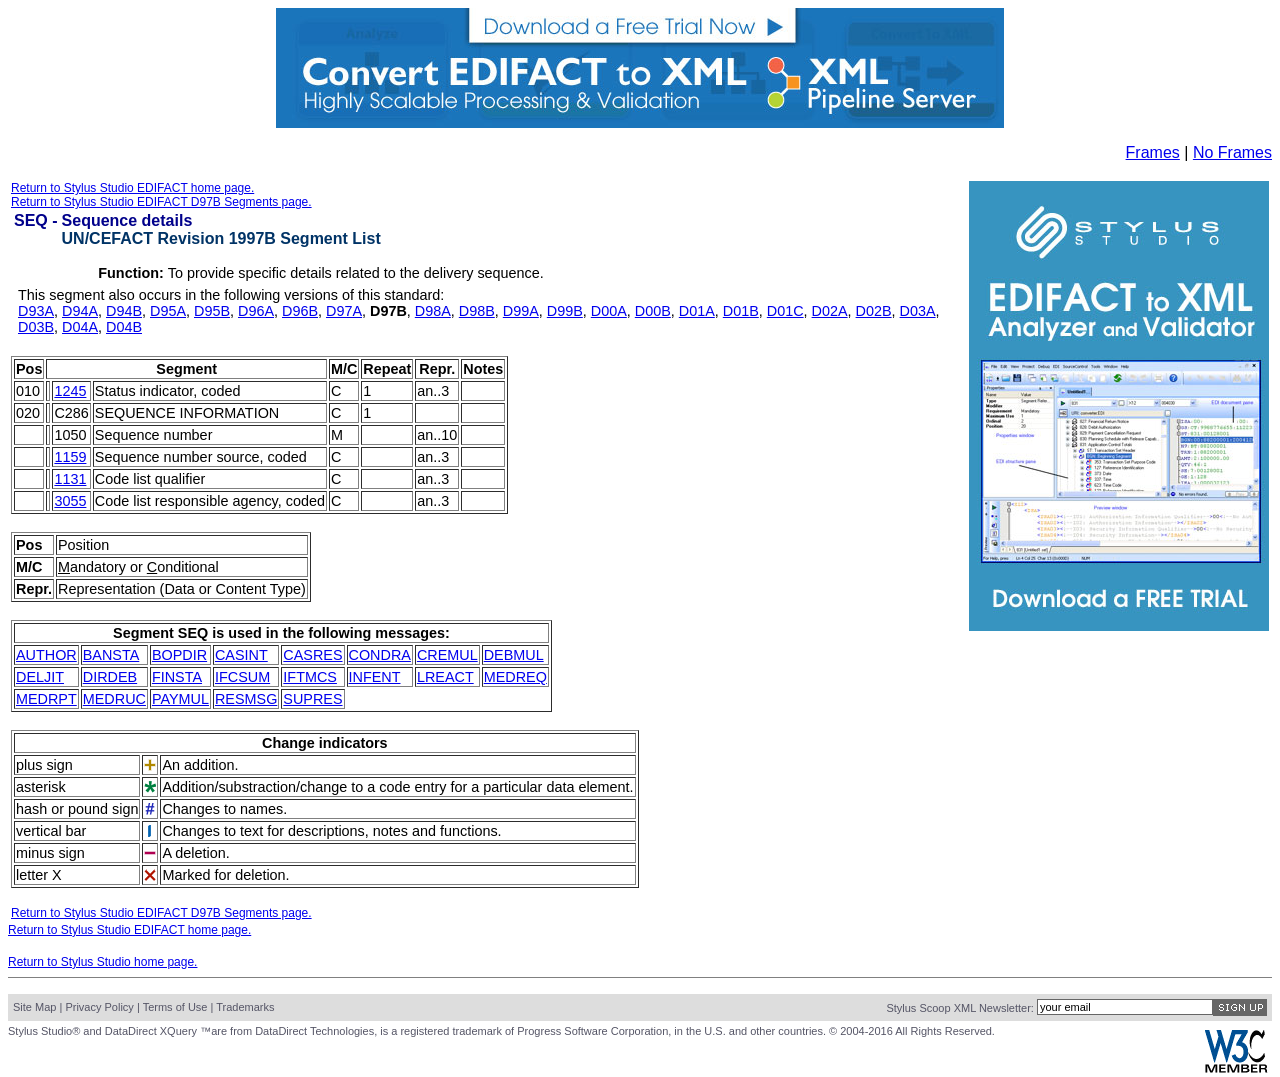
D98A (433, 311)
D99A (521, 311)
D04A (80, 327)
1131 (70, 479)
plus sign (44, 765)
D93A (36, 311)
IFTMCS (310, 677)
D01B (741, 311)
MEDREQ (515, 677)
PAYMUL (180, 699)
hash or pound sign (77, 809)
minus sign (50, 853)
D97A (344, 311)
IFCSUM (242, 677)
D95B (212, 311)
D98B (477, 311)
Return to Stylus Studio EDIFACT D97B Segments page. (161, 202)
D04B (124, 327)
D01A (697, 311)
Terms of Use (175, 1007)
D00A (609, 311)
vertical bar (51, 831)
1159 (70, 457)
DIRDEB (110, 677)
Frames (1153, 152)
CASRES (312, 655)
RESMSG (246, 699)
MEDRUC (114, 699)
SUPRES (312, 699)
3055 (70, 501)
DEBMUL (514, 655)
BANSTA (111, 655)
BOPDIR (179, 655)
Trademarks (245, 1007)
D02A (830, 311)
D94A (80, 311)
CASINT (241, 655)
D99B (565, 311)
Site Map (34, 1007)
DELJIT (40, 677)
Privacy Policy (99, 1007)
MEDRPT (46, 699)
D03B (36, 327)
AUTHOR (46, 655)
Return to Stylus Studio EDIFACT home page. (132, 188)
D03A (918, 311)
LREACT (445, 677)
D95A (168, 311)
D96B (300, 311)
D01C (785, 311)
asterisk (41, 787)
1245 (70, 391)
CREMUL (447, 655)
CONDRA (380, 655)
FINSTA (177, 677)
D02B (874, 311)
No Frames (1232, 152)
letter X (39, 875)
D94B (124, 311)
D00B (653, 311)
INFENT (375, 677)
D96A (256, 311)
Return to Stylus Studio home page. (102, 962)
